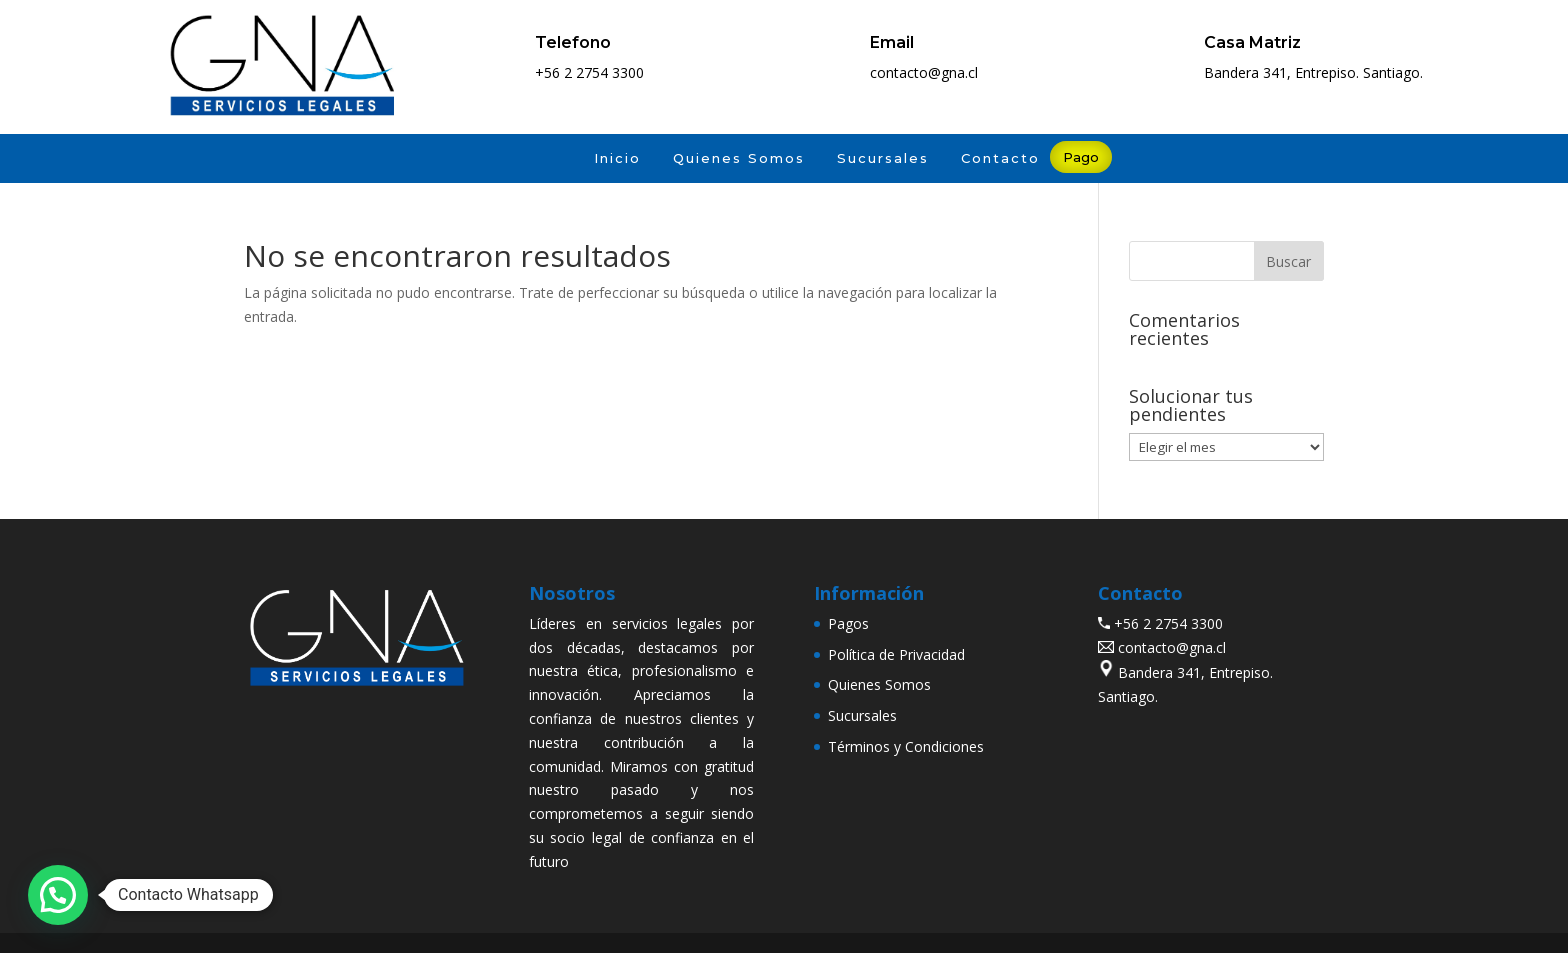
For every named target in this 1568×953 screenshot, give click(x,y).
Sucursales (883, 158)
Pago (1081, 157)
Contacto (1000, 158)
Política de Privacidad (896, 654)
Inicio (617, 158)
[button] (58, 895)
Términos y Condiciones (906, 746)
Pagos (848, 623)
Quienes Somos (739, 158)
